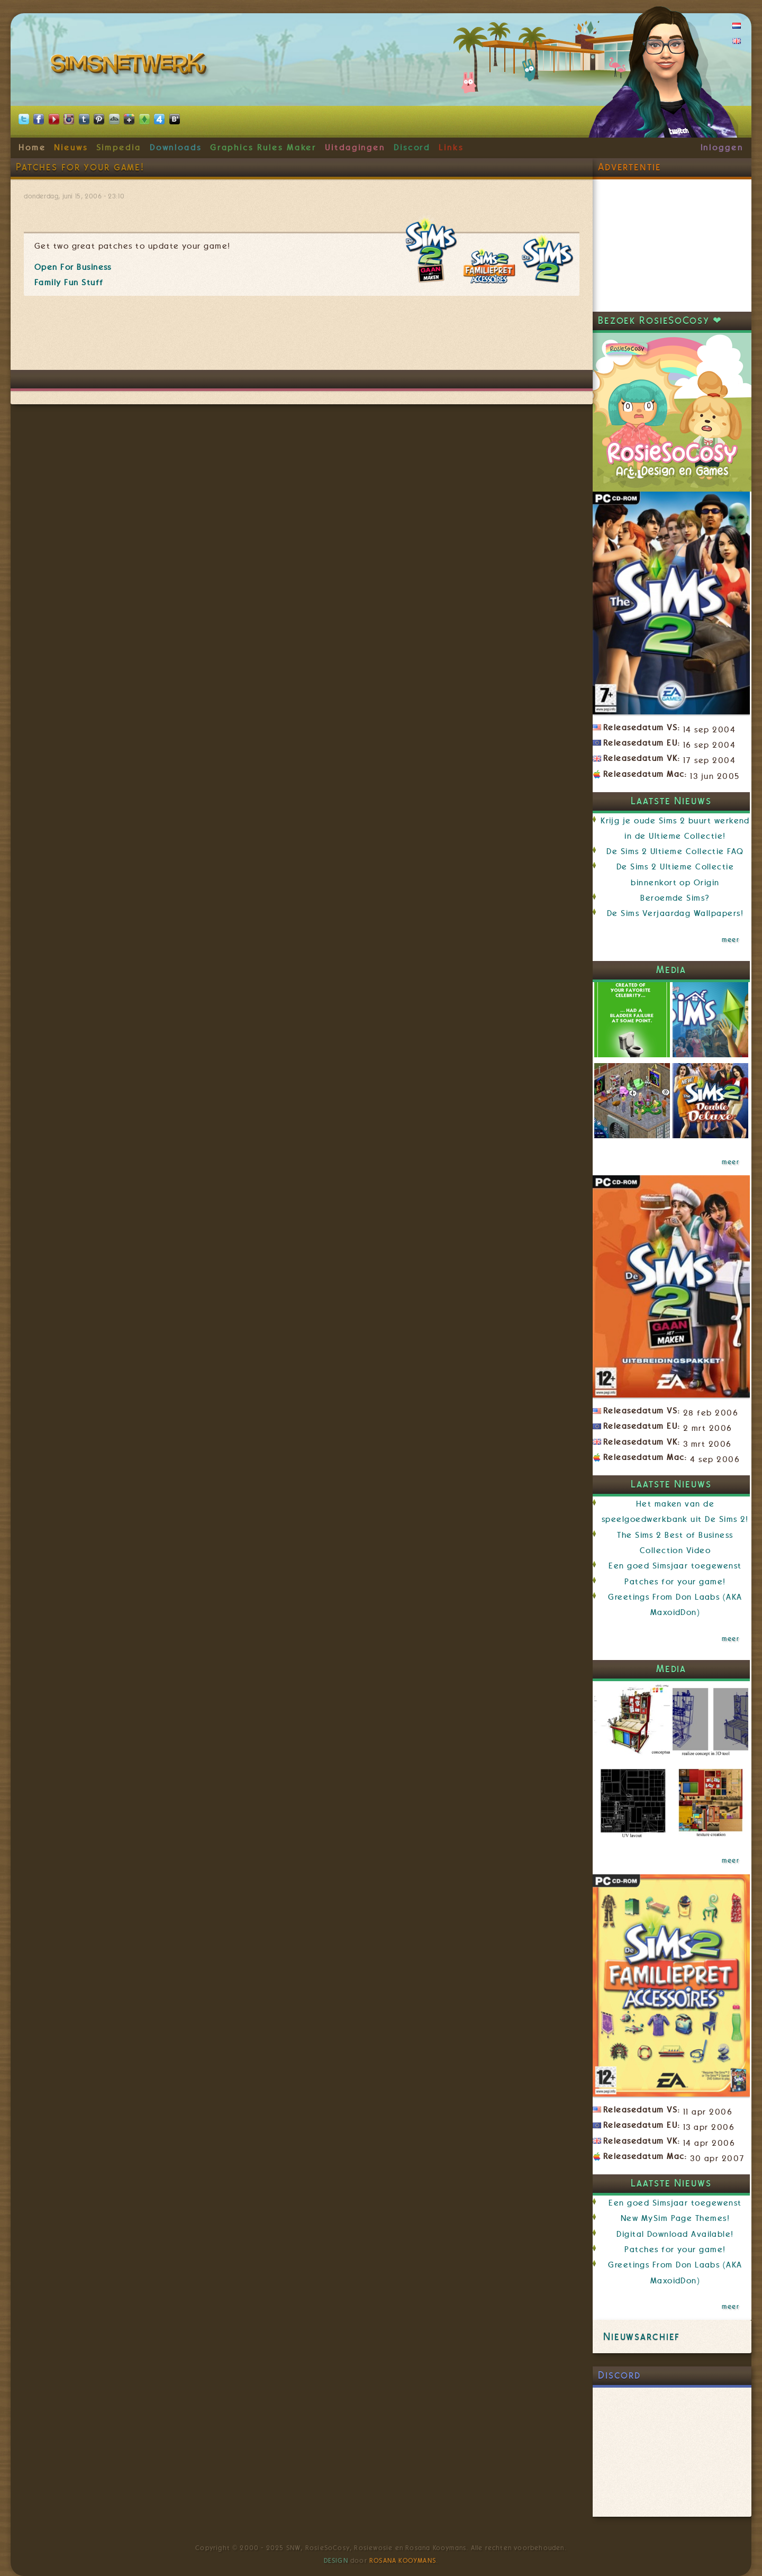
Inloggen (722, 147)
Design (336, 2560)
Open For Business (73, 267)
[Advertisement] (301, 338)
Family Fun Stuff (68, 282)
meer (730, 940)
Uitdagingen (355, 147)
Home (32, 147)
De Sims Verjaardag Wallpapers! (675, 913)
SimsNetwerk (130, 66)
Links (451, 147)
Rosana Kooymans (402, 2560)
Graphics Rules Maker (263, 147)
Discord (412, 147)
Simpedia (118, 147)
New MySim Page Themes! (675, 2218)
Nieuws (71, 147)
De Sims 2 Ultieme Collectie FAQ (674, 851)
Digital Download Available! (675, 2234)
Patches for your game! (674, 1581)
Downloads (176, 147)
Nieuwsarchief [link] (641, 2336)
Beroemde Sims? (675, 898)
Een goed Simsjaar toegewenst (675, 1566)
